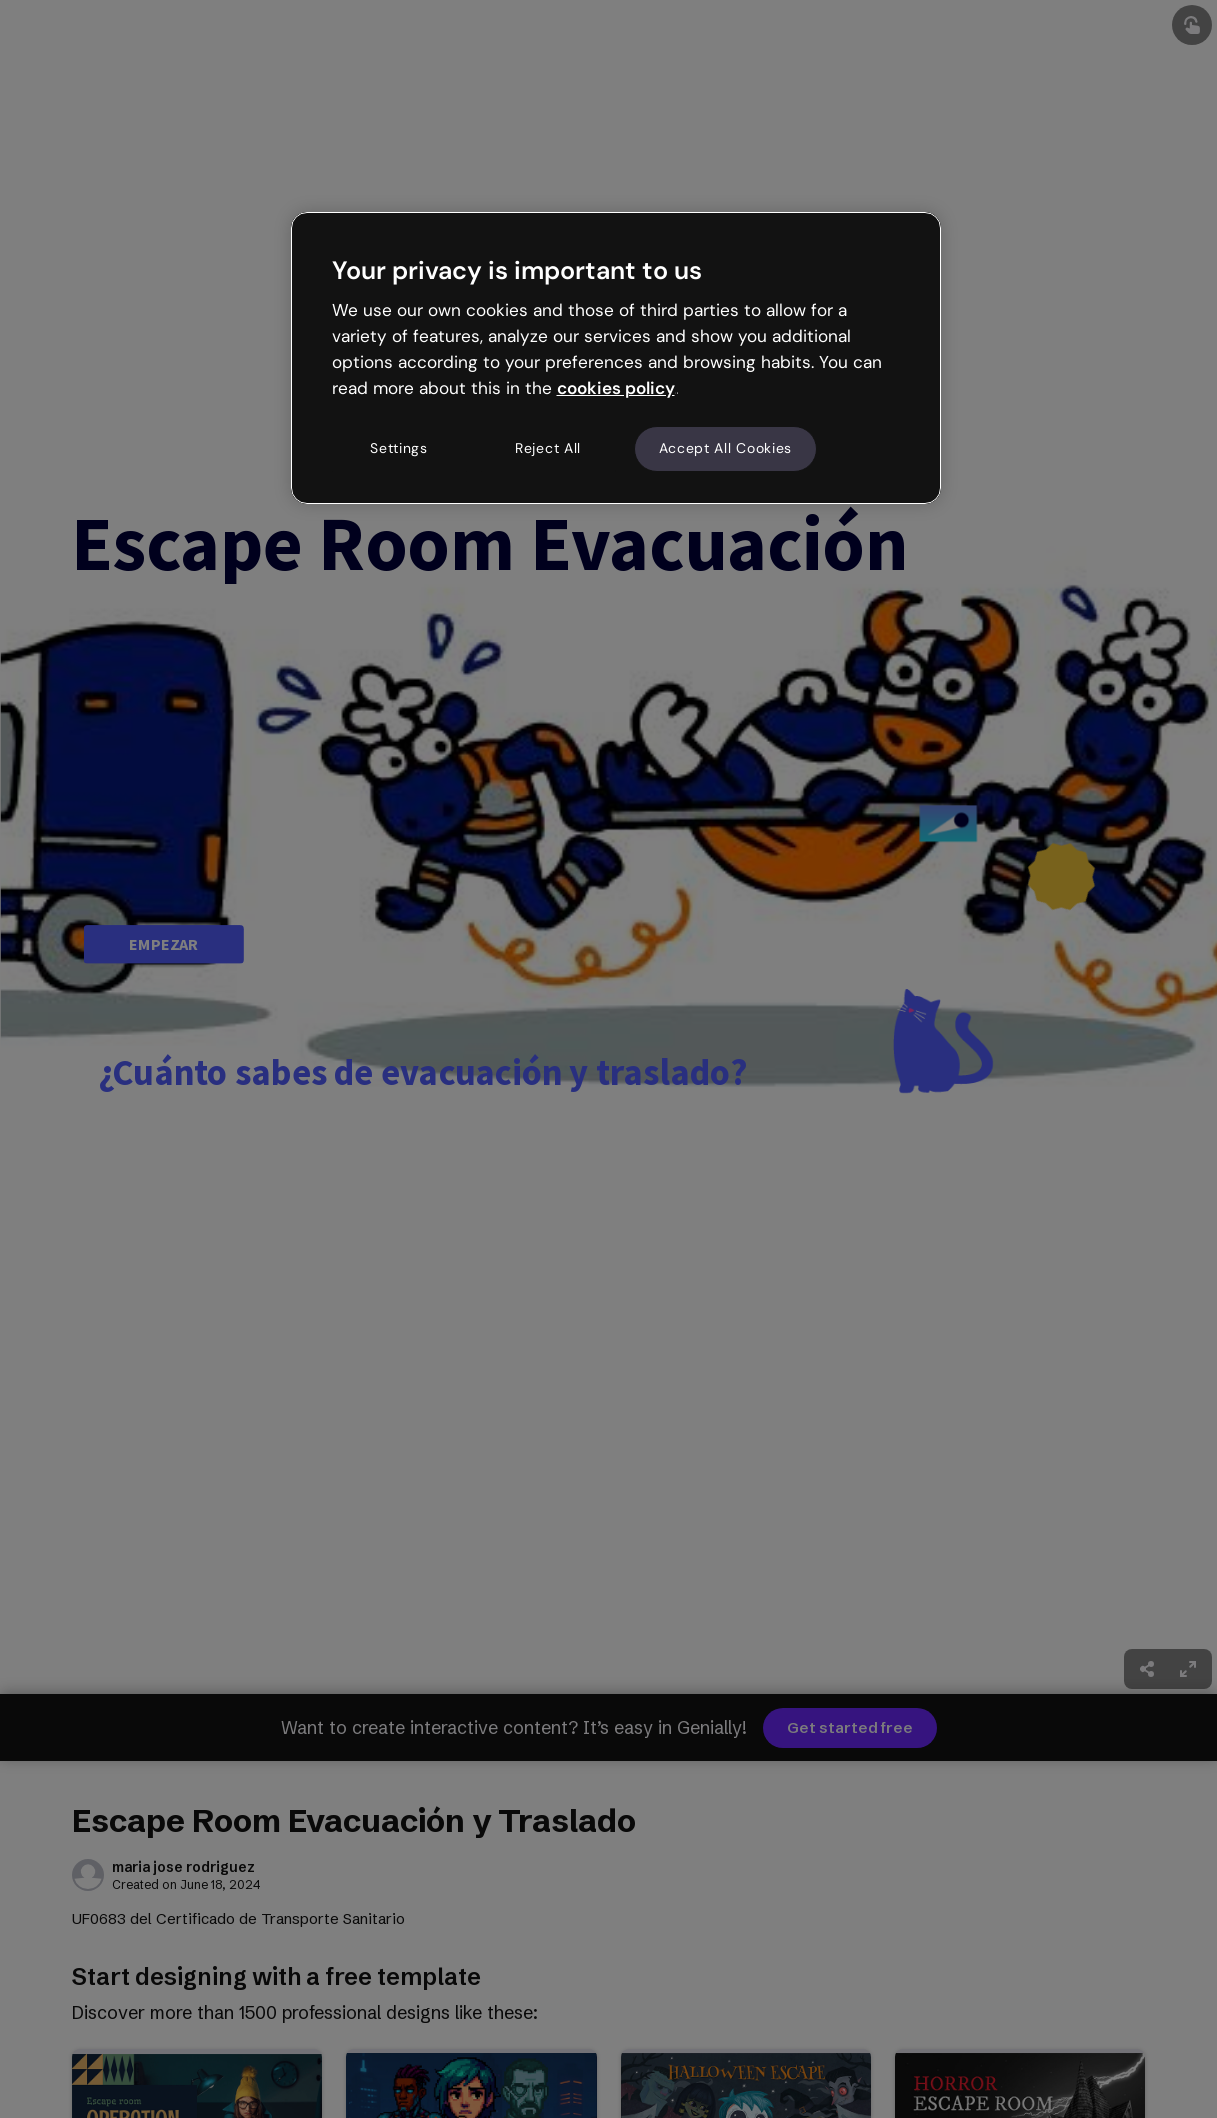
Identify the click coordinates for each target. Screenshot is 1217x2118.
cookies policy (616, 388)
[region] (616, 358)
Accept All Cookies (726, 448)
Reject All (548, 448)
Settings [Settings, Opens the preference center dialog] (399, 448)
